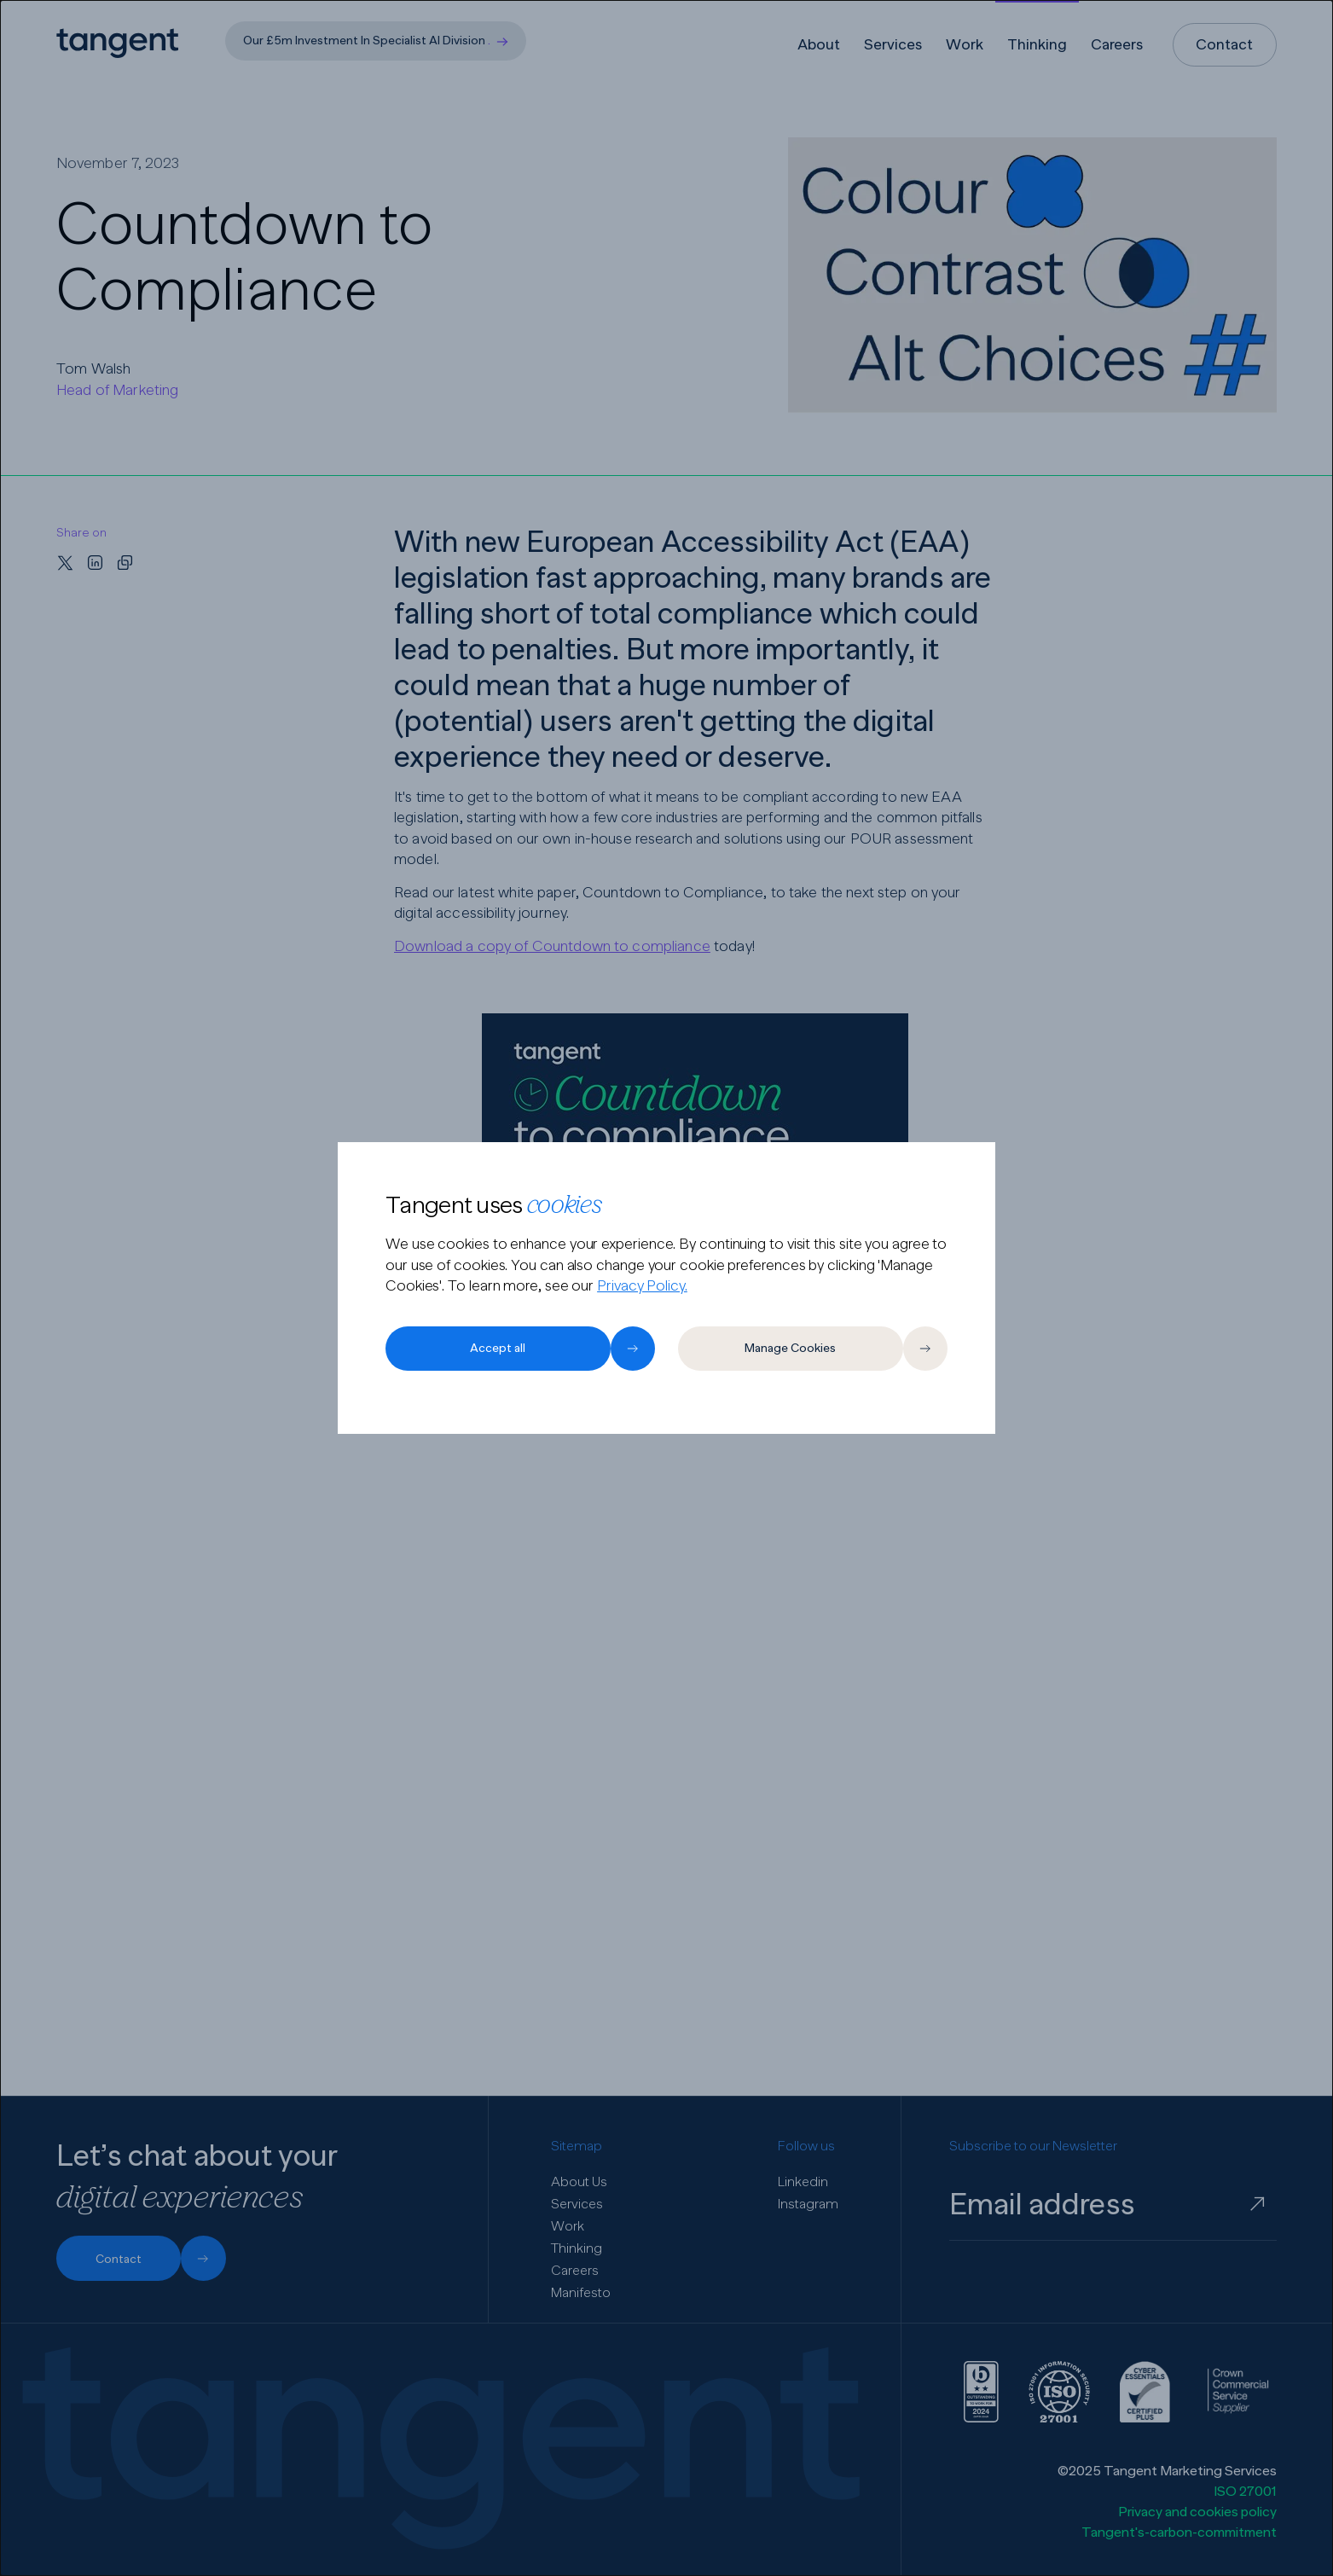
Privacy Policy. (642, 1285)
